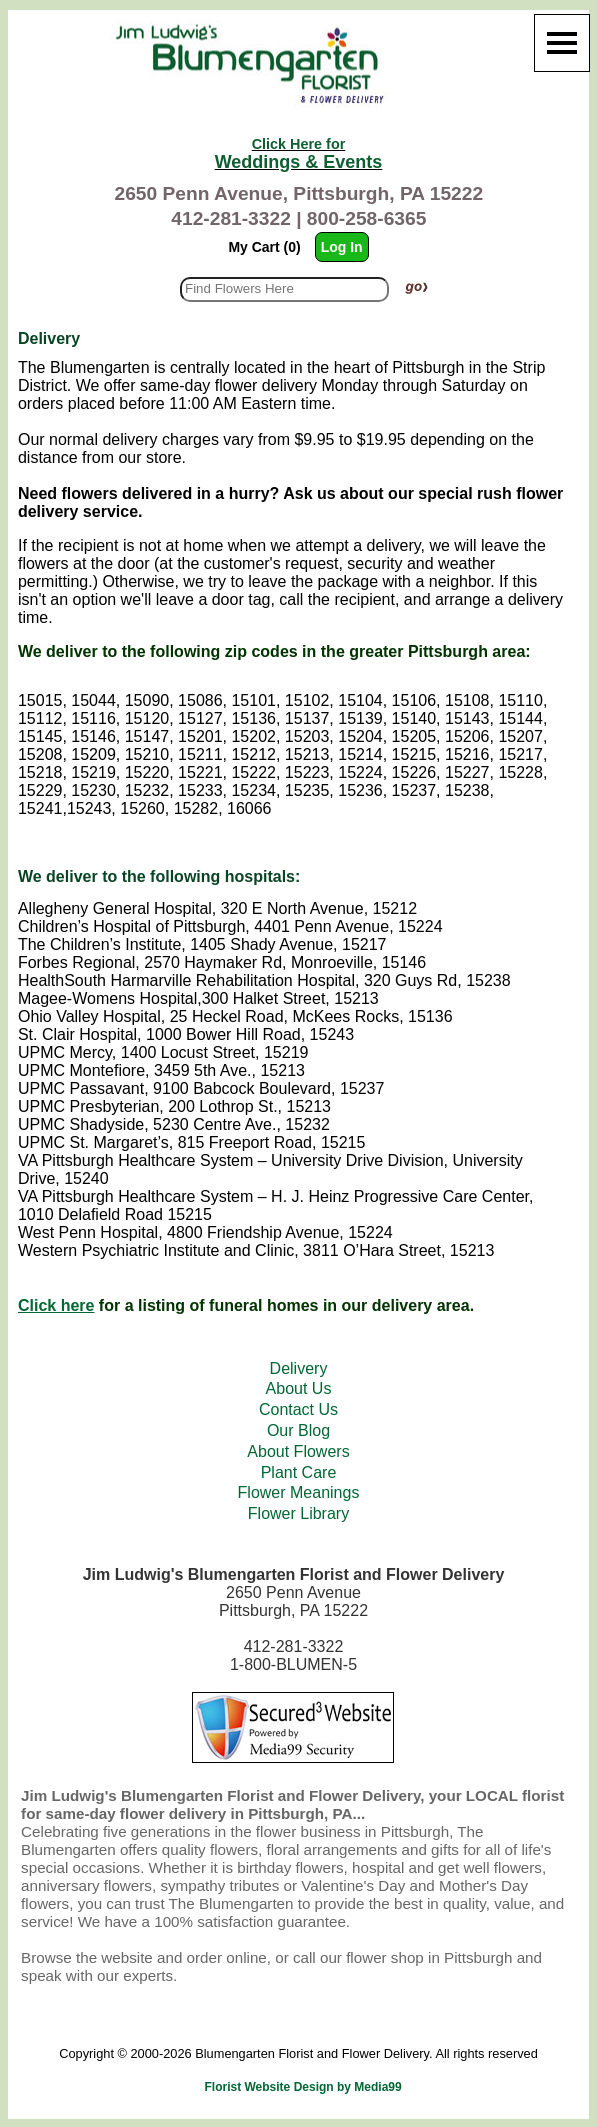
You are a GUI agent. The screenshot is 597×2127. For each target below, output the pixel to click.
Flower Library (298, 1513)
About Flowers (298, 1451)
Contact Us (298, 1409)
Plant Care (299, 1472)
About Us (299, 1388)
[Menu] (562, 43)
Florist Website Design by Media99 (303, 2087)
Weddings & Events (299, 154)
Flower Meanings (299, 1492)
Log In (342, 247)
